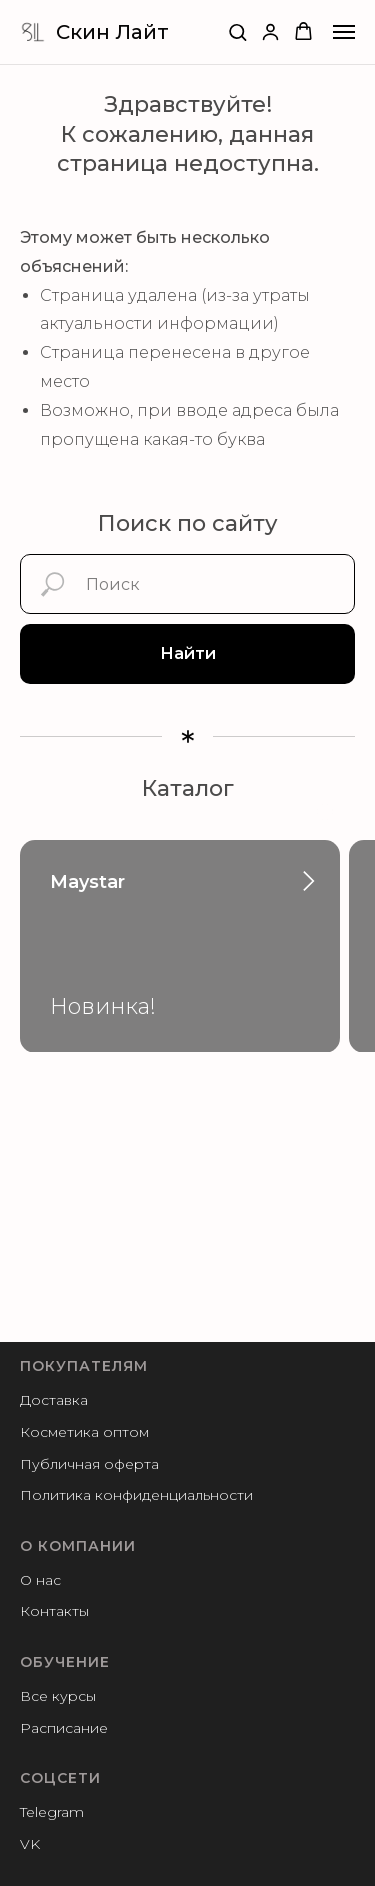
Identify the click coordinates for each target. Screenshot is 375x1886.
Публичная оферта (89, 1464)
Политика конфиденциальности (136, 1495)
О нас (40, 1580)
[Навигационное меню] (344, 32)
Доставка (54, 1400)
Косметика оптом (84, 1432)
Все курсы (58, 1696)
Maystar (87, 882)
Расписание (64, 1728)
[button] (237, 31)
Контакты (54, 1611)
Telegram (52, 1812)
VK (30, 1844)
